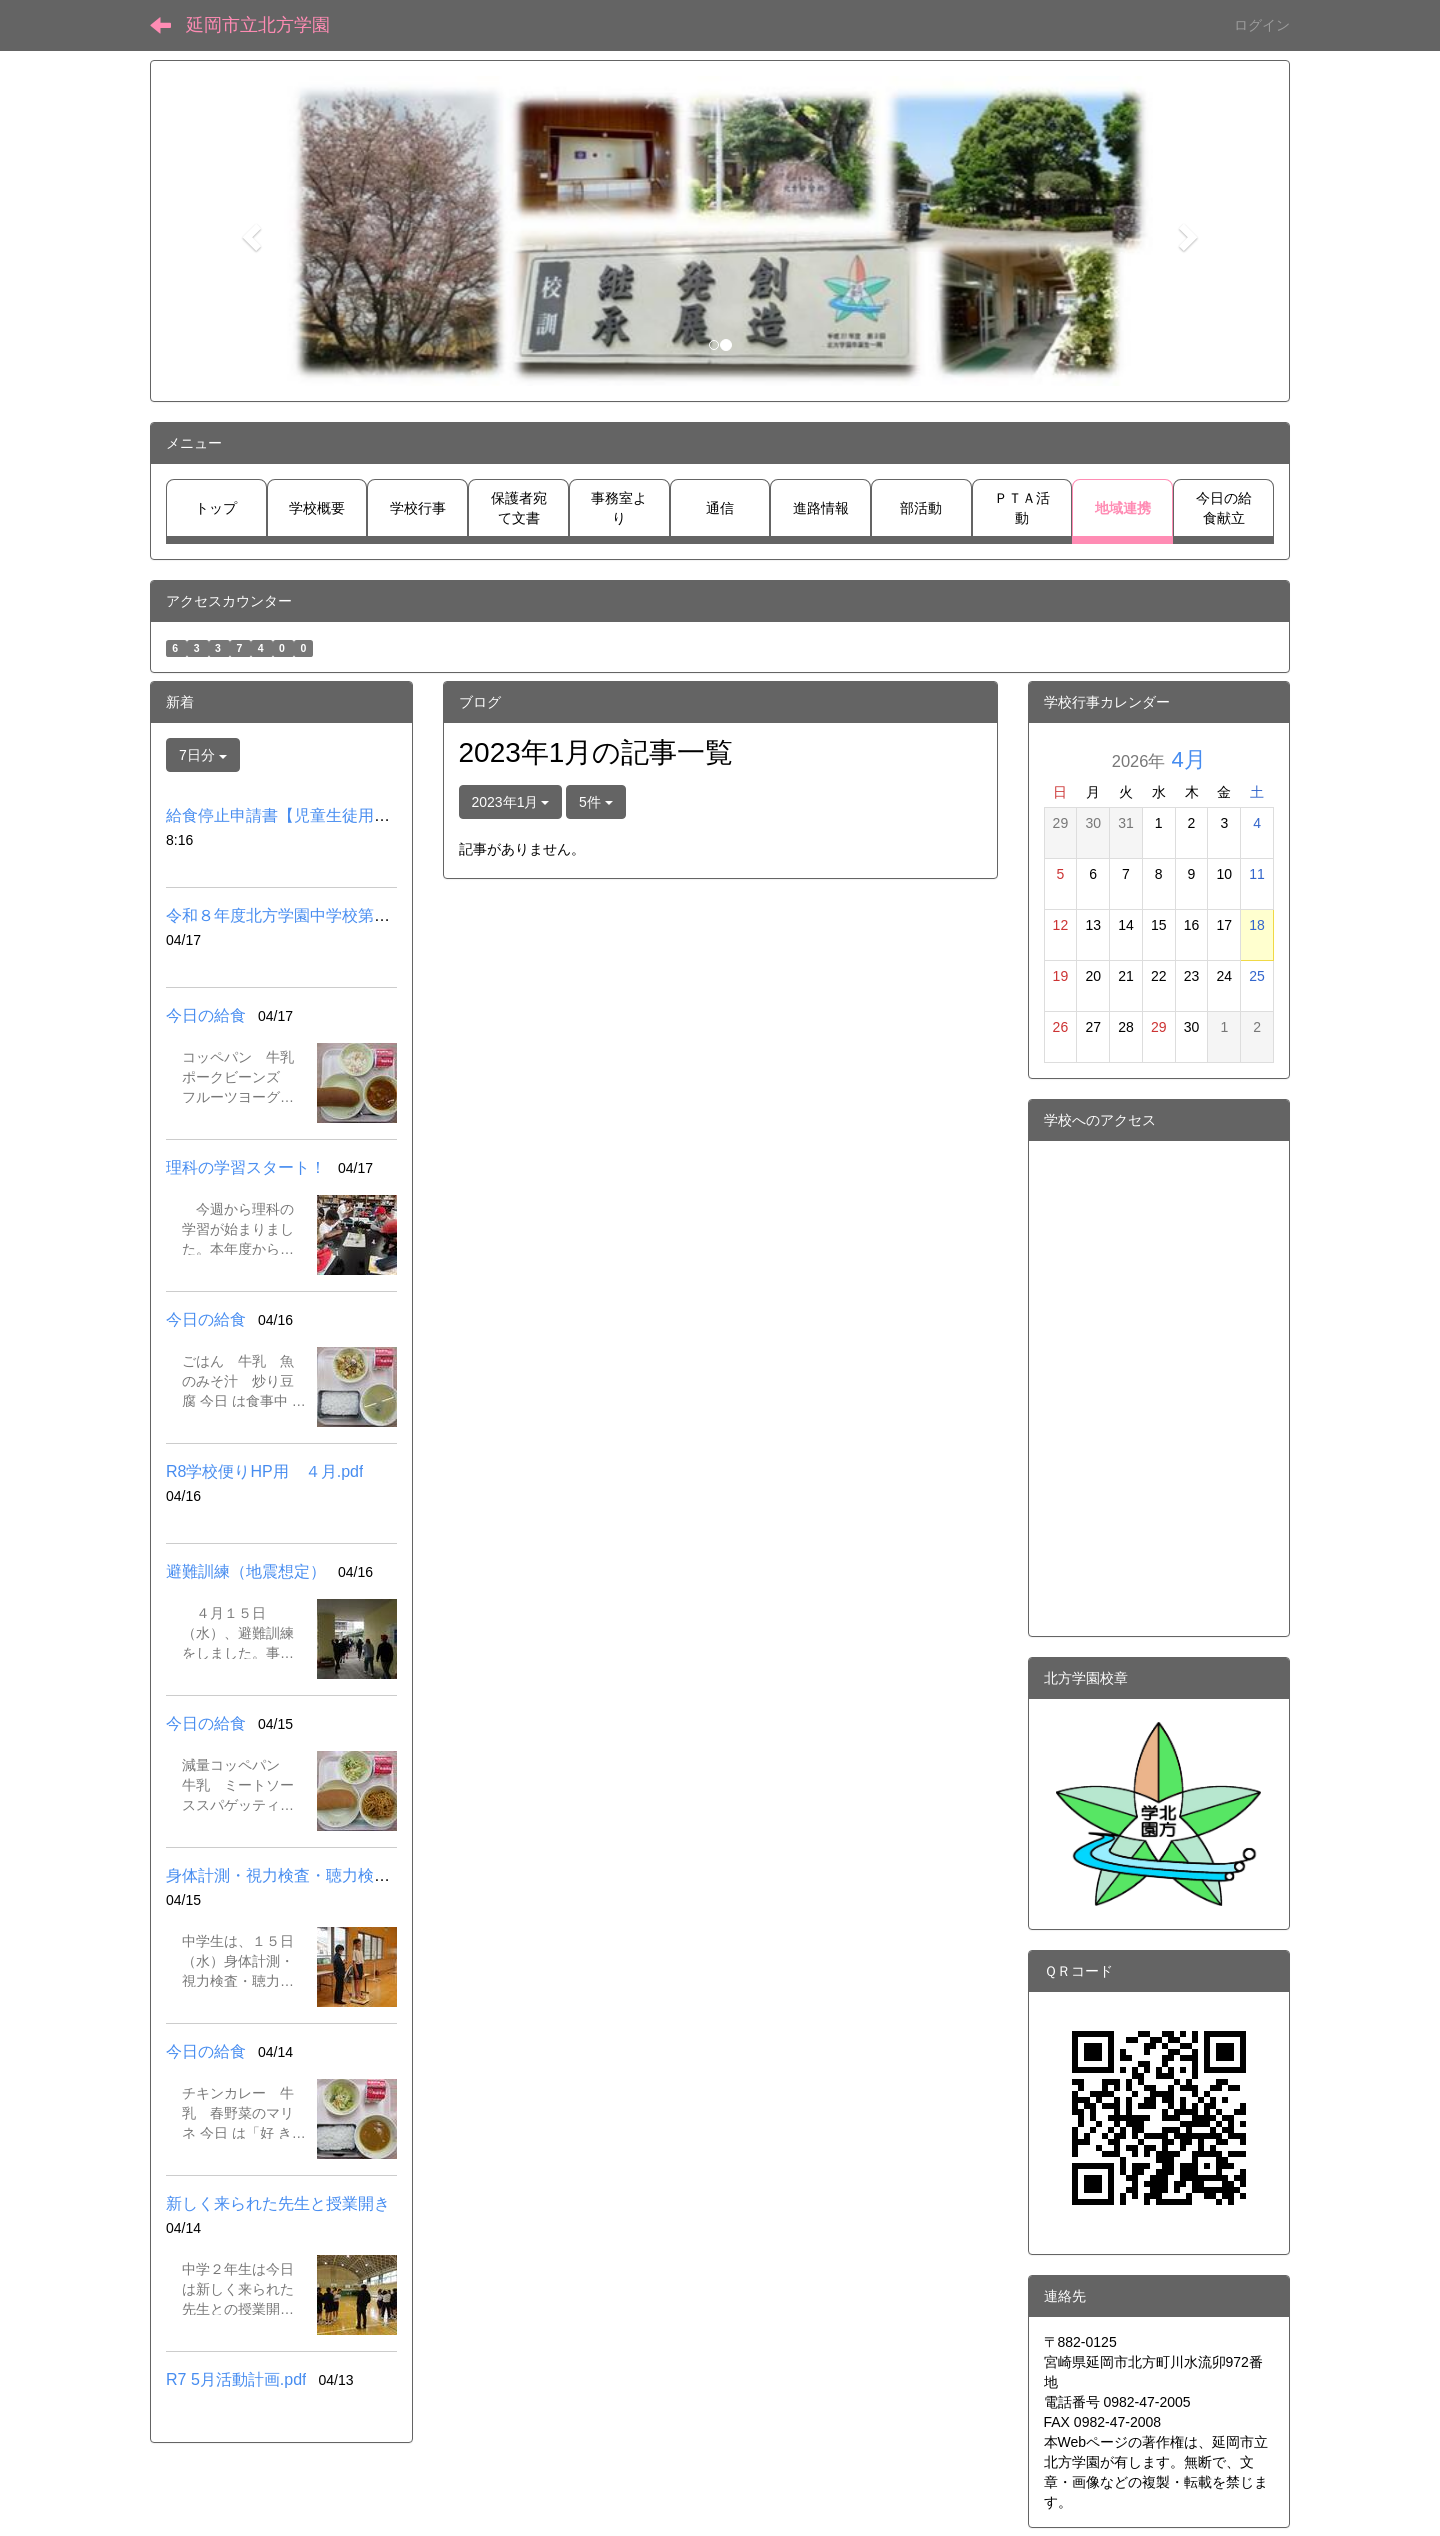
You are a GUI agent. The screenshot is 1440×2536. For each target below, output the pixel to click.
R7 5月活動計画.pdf (236, 2379)
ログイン (1262, 25)
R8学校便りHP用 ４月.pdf (264, 1471)
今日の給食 (206, 1015)
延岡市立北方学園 (258, 25)
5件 (596, 802)
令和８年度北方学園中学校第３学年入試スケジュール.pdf (371, 915)
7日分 (203, 755)
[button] (249, 231)
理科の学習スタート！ (246, 1167)
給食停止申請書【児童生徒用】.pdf (291, 815)
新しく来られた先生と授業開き (278, 2203)
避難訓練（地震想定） (246, 1571)
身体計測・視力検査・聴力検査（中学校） (318, 1875)
